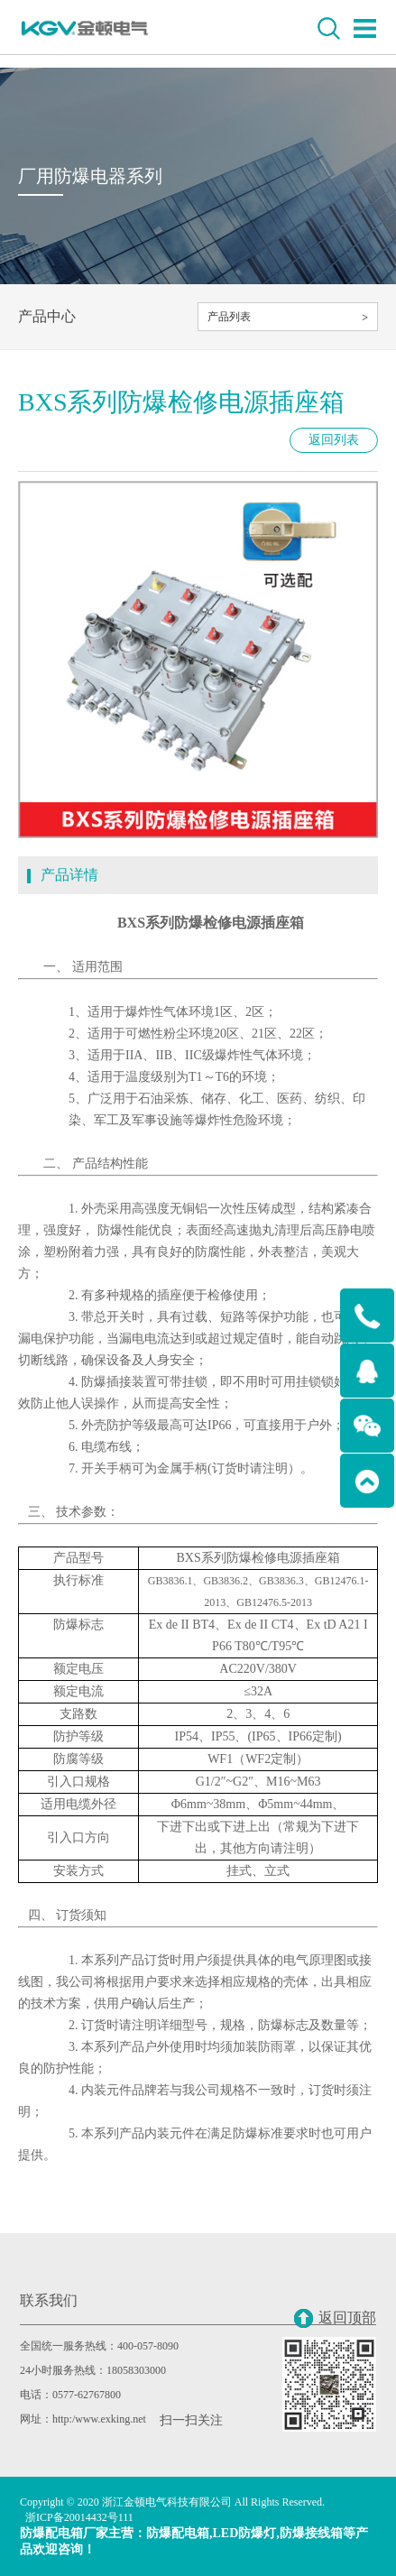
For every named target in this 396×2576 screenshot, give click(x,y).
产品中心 (47, 316)
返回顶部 (335, 2318)
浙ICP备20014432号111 (79, 2517)
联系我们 (49, 2300)
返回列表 (334, 440)
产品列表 (229, 316)
